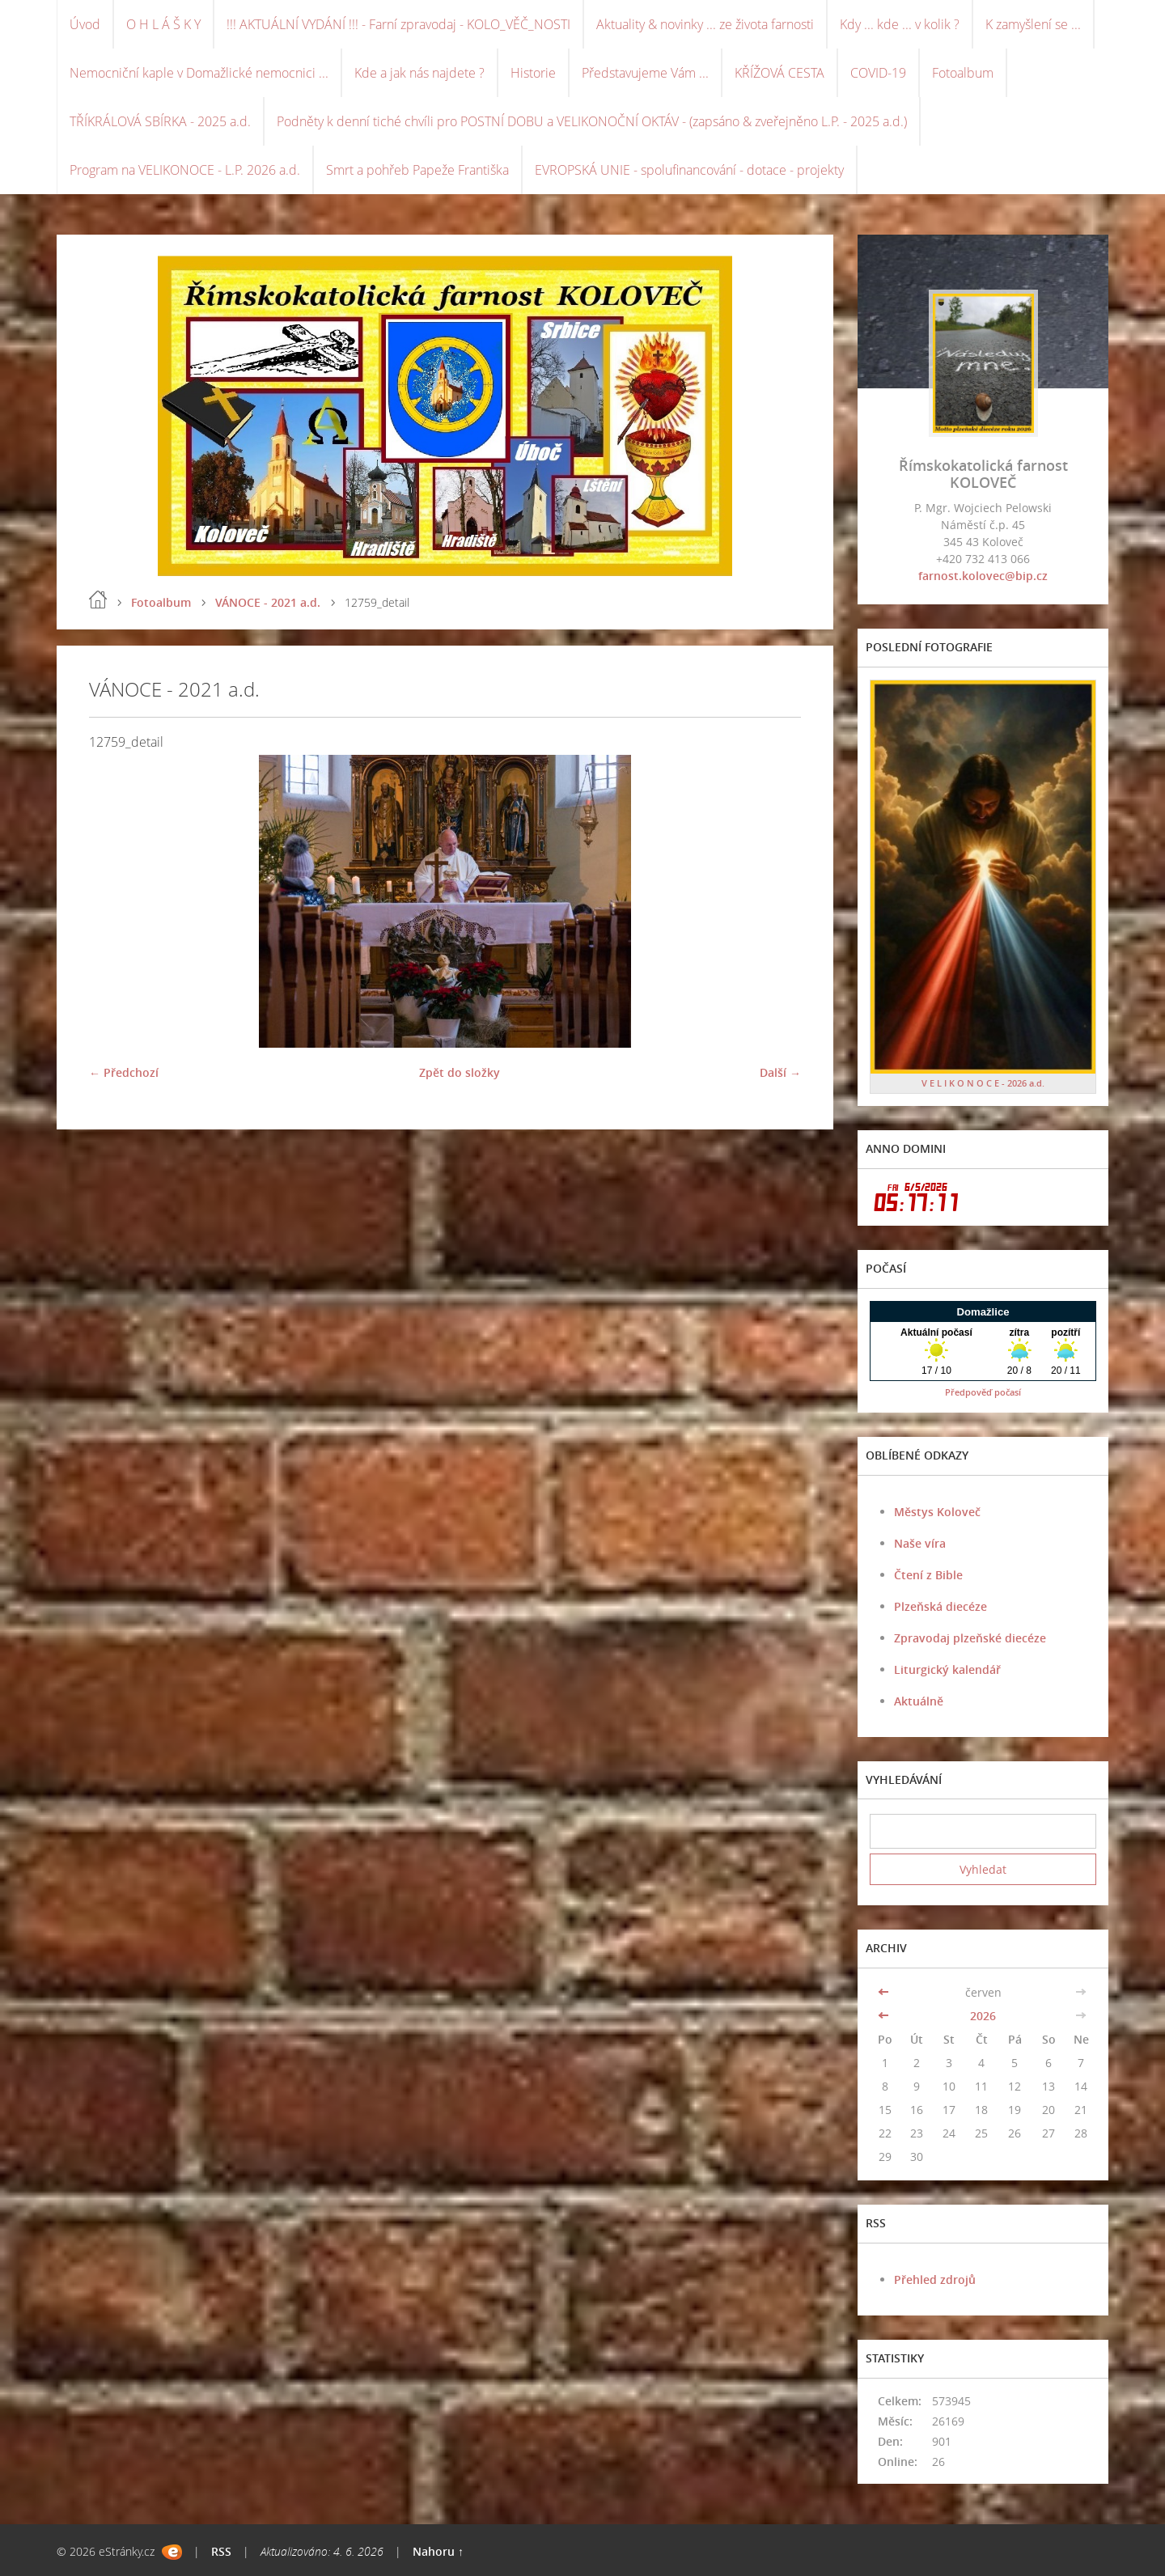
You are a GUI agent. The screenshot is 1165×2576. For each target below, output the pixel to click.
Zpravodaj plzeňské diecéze (970, 1638)
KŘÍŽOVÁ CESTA (779, 73)
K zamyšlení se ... (1033, 24)
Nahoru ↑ (438, 2551)
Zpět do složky (459, 1072)
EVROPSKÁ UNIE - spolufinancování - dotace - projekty (689, 170)
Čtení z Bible (928, 1574)
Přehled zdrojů (935, 2279)
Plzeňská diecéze (940, 1606)
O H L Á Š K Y (163, 24)
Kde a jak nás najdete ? (419, 73)
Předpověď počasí (983, 1392)
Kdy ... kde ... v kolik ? (900, 24)
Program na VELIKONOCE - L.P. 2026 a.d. (185, 170)
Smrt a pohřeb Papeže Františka (417, 170)
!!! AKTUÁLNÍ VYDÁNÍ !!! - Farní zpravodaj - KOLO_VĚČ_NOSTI (398, 24)
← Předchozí (124, 1072)
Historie (533, 73)
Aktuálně (918, 1701)
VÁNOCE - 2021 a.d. (267, 602)
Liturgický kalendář (947, 1669)
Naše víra (920, 1543)
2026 (983, 2015)
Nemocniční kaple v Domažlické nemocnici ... (199, 73)
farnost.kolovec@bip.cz (983, 575)
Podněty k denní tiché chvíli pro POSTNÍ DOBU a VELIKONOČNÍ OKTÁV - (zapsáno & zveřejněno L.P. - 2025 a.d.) (592, 121)
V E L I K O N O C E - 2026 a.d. (982, 1083)
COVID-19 (878, 73)
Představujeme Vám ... (645, 73)
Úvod (85, 24)
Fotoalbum (962, 73)
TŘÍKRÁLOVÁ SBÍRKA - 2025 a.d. (160, 121)
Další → (780, 1072)
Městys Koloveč (937, 1511)
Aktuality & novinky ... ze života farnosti (705, 24)
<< (885, 1992)
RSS (221, 2551)
